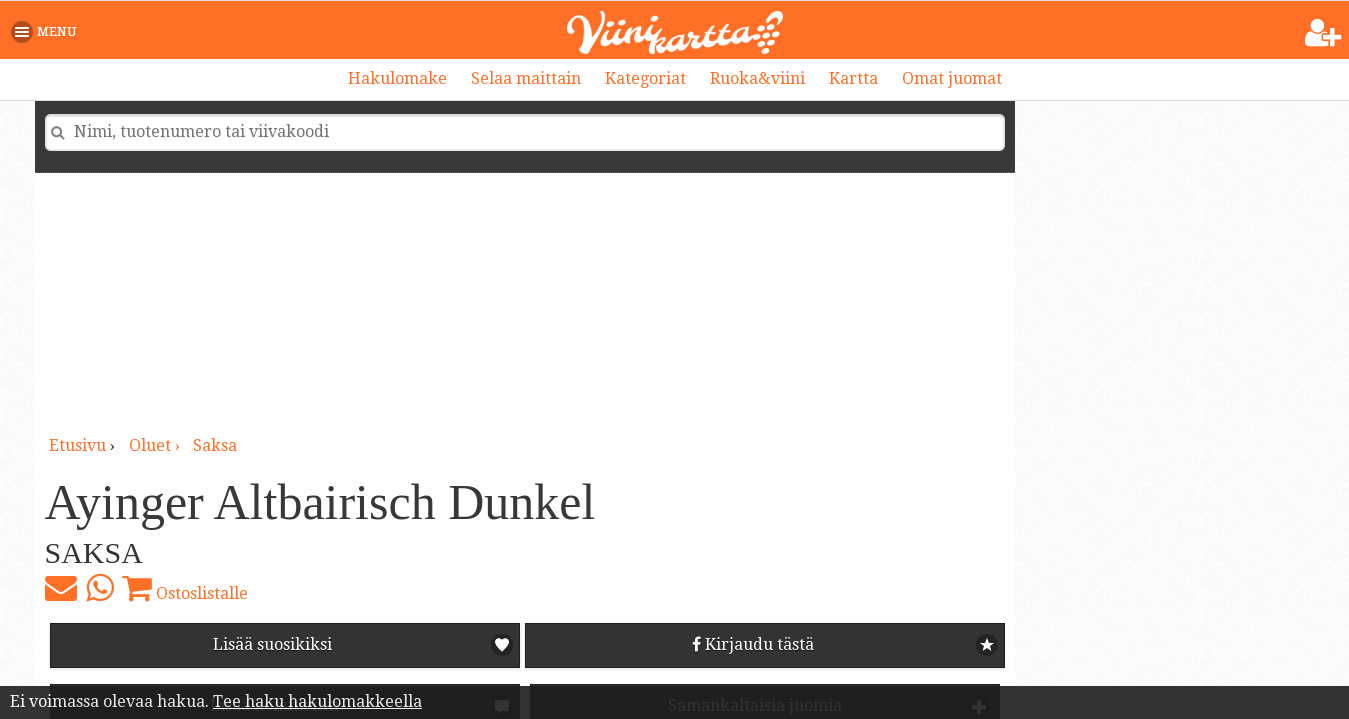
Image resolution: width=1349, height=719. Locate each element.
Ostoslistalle (185, 588)
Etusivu (77, 445)
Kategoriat (645, 78)
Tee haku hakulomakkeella (317, 701)
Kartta (853, 78)
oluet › (156, 445)
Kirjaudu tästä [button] (753, 644)
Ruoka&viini (757, 78)
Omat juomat (952, 78)
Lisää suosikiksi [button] (272, 644)
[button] (47, 32)
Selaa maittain (526, 78)
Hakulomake (397, 78)
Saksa (215, 445)
